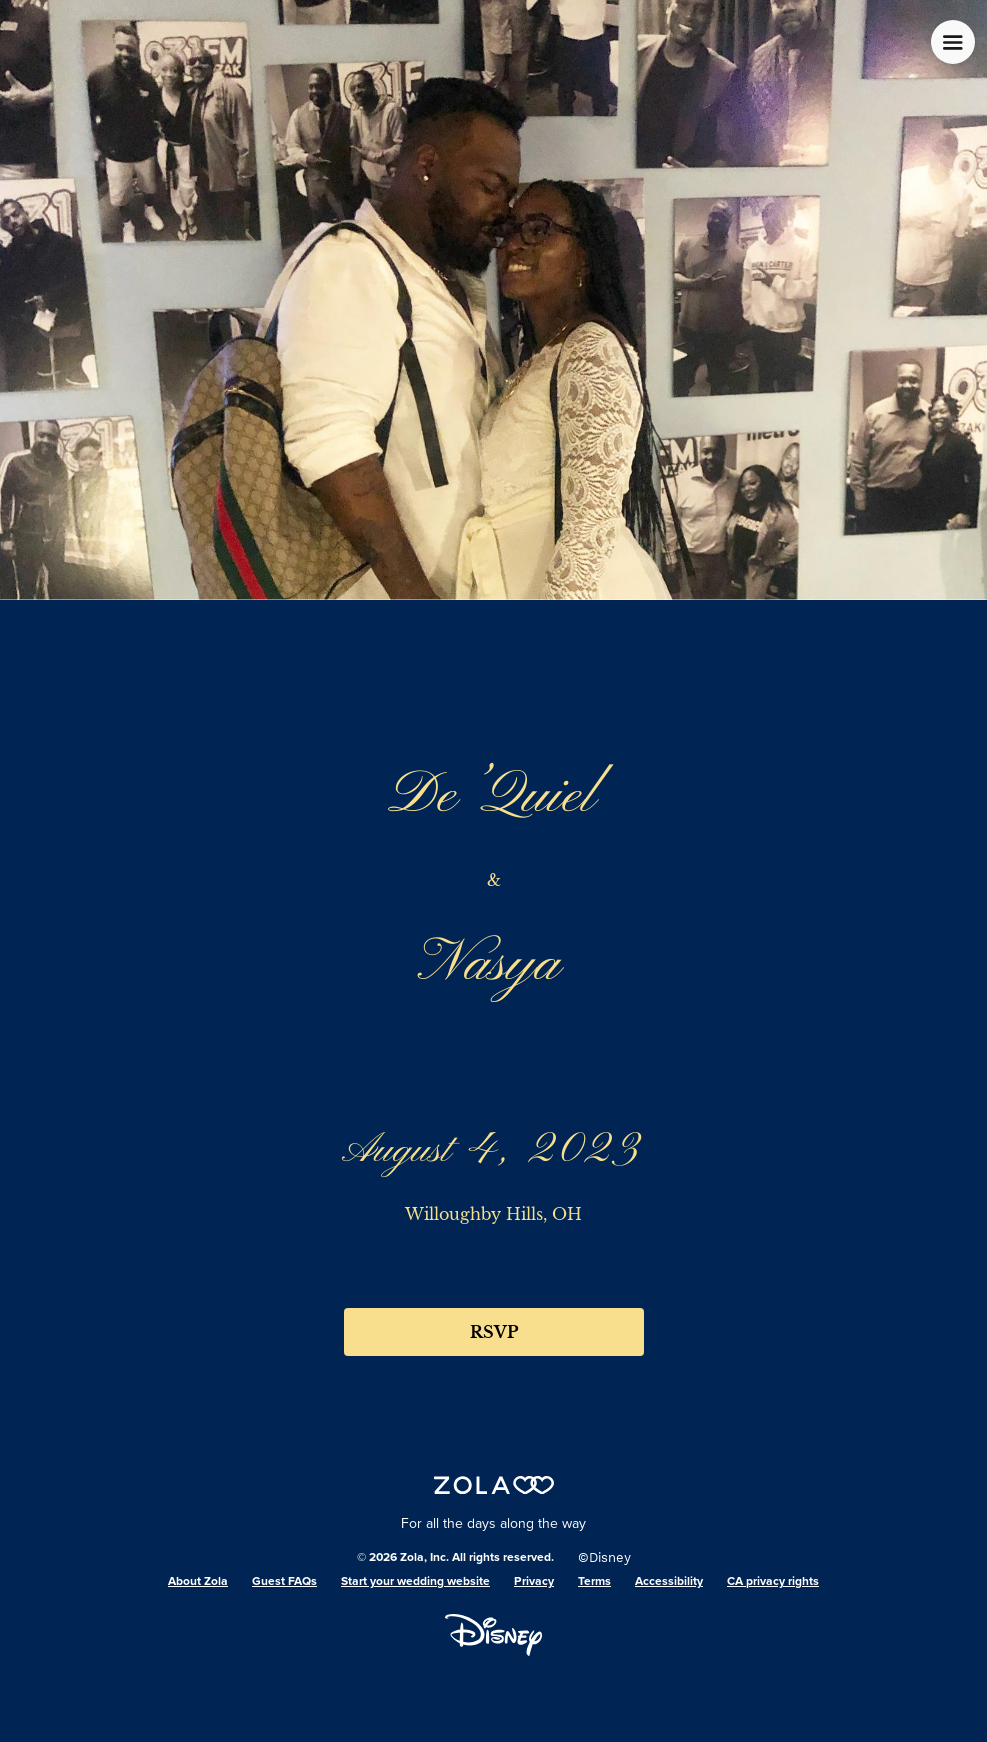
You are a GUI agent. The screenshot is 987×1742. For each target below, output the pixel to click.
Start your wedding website (415, 1582)
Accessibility (669, 1582)
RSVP (494, 1332)
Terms (594, 1582)
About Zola (198, 1582)
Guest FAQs (284, 1582)
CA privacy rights (773, 1582)
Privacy (534, 1582)
